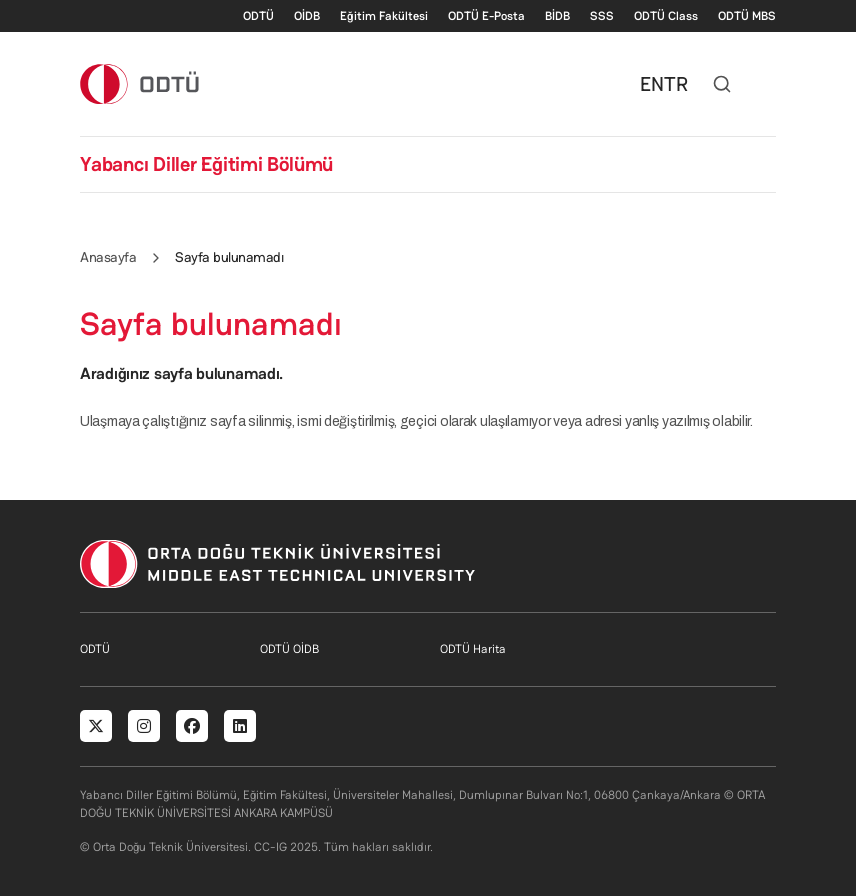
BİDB (557, 16)
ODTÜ (258, 16)
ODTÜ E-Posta (486, 16)
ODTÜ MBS (747, 16)
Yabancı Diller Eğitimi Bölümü (206, 164)
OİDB (307, 16)
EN (652, 84)
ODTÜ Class (666, 16)
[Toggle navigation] (766, 84)
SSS (602, 16)
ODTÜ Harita (473, 649)
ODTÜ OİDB (289, 649)
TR (676, 84)
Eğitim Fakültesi (384, 16)
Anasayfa (108, 257)
